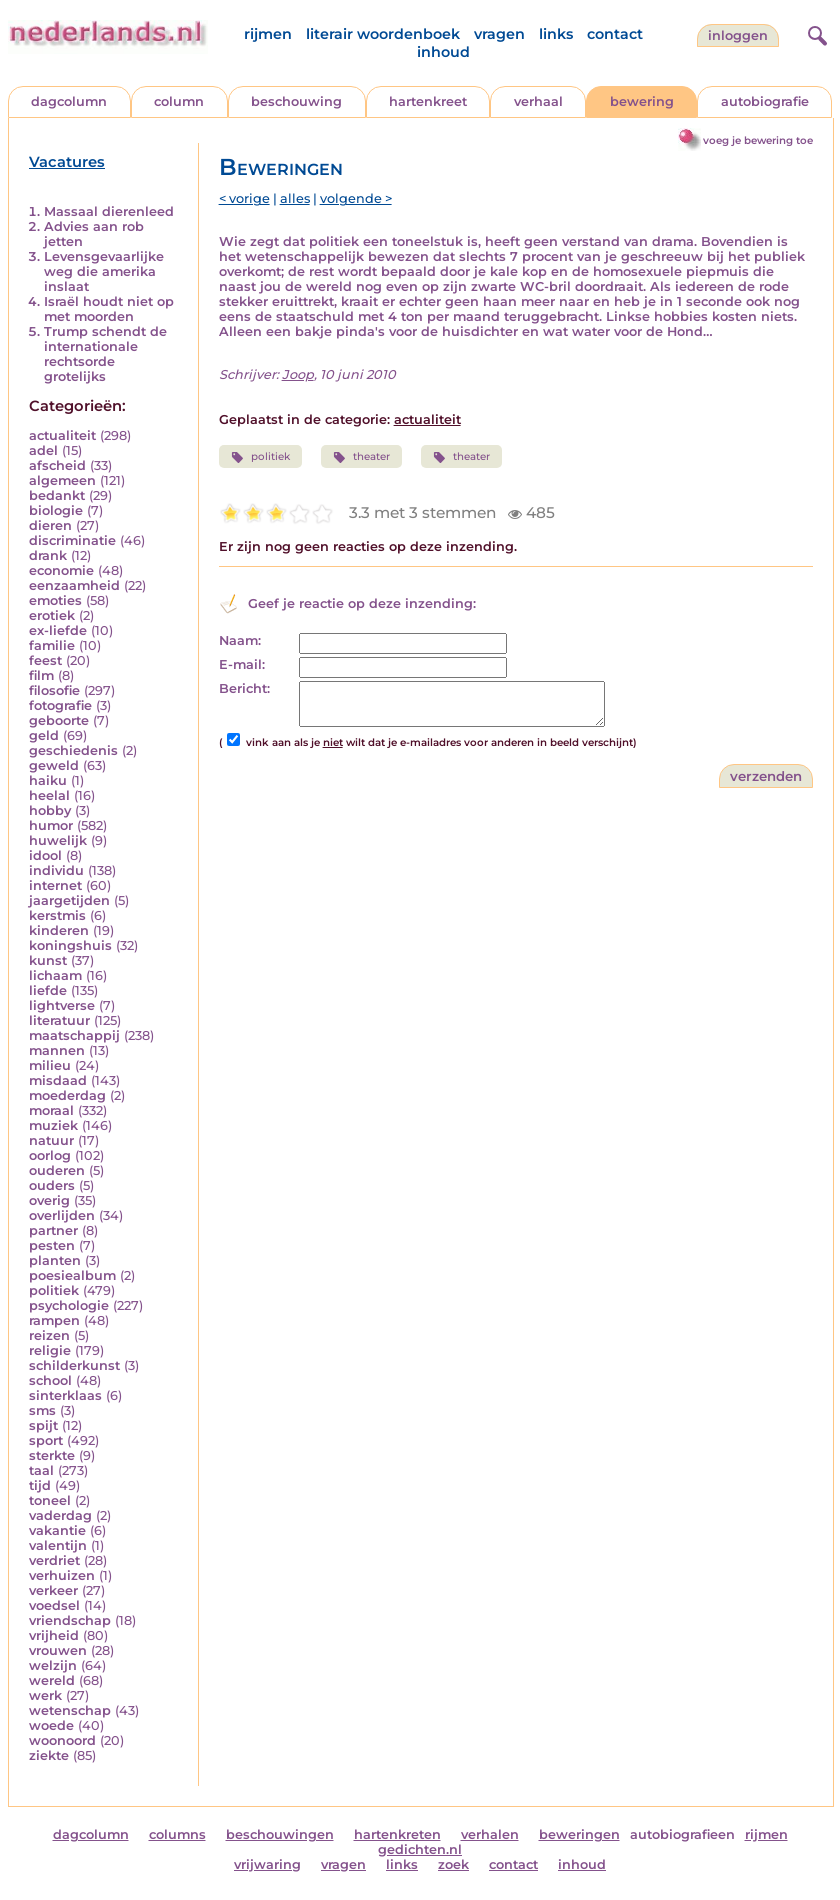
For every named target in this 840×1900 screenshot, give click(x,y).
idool (45, 855)
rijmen (268, 34)
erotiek (52, 615)
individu (56, 870)
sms (42, 1410)
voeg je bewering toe (758, 140)
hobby (50, 810)
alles (295, 198)
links (556, 34)
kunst (48, 960)
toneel (50, 1500)
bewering (642, 101)
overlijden (62, 1215)
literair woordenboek (383, 34)
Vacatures (67, 162)
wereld (52, 1680)
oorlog (50, 1155)
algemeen (62, 480)
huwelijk (58, 840)
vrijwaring (267, 1864)
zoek (453, 1864)
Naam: (240, 640)
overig (49, 1200)
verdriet (54, 1560)
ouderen (57, 1170)
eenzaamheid (74, 585)
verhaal (538, 101)
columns (177, 1834)
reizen (49, 1335)
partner (53, 1230)
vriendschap (70, 1620)
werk (45, 1695)
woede (51, 1725)
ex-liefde (58, 630)
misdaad (58, 1080)
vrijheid (54, 1635)
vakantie (57, 1530)
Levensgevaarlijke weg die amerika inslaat (104, 271)
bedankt (57, 495)
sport (46, 1440)
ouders (52, 1185)
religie (50, 1350)
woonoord (62, 1740)
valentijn (58, 1545)
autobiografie (765, 101)
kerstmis (57, 915)
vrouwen (58, 1650)
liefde (48, 990)
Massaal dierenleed (109, 211)
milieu (50, 1065)
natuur (51, 1140)
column (179, 101)
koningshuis (70, 945)
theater (361, 457)
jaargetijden (69, 900)
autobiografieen (682, 1834)
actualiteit (62, 435)
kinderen (59, 930)
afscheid (57, 465)
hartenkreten (397, 1834)
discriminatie (72, 540)
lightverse (62, 1005)
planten (55, 1260)
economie (61, 570)
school (50, 1380)
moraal (51, 1110)
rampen (54, 1320)
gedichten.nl (420, 1849)
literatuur (59, 1020)
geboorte (59, 720)
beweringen (579, 1834)
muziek (53, 1125)
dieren (50, 525)
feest (45, 660)
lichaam (55, 975)
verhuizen (62, 1575)
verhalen (490, 1834)
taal (41, 1470)
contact (615, 34)
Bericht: (244, 688)
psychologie (69, 1305)
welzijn (53, 1665)
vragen (499, 34)
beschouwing (296, 101)
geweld (54, 765)
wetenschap (70, 1710)
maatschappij (74, 1035)
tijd (40, 1485)
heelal (49, 795)
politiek (54, 1290)
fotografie (60, 705)
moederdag (67, 1095)
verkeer (53, 1590)
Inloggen (738, 35)
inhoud (443, 52)
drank (48, 555)
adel (43, 450)
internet (55, 885)
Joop (298, 374)
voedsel (54, 1605)
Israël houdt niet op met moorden (109, 309)
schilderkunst (74, 1365)
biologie (56, 510)
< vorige (244, 198)
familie (52, 645)
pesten (52, 1245)
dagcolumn (69, 101)
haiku (48, 780)
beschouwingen (280, 1834)
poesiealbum (72, 1275)
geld (44, 735)
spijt (43, 1425)
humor (51, 825)
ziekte (49, 1755)
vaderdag (60, 1515)
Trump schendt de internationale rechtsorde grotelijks (105, 354)
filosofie (54, 690)
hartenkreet (428, 101)
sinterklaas (65, 1395)
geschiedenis (73, 750)
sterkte (52, 1455)
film (41, 675)
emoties (55, 600)
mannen (57, 1050)
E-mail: (242, 664)
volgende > (356, 198)
